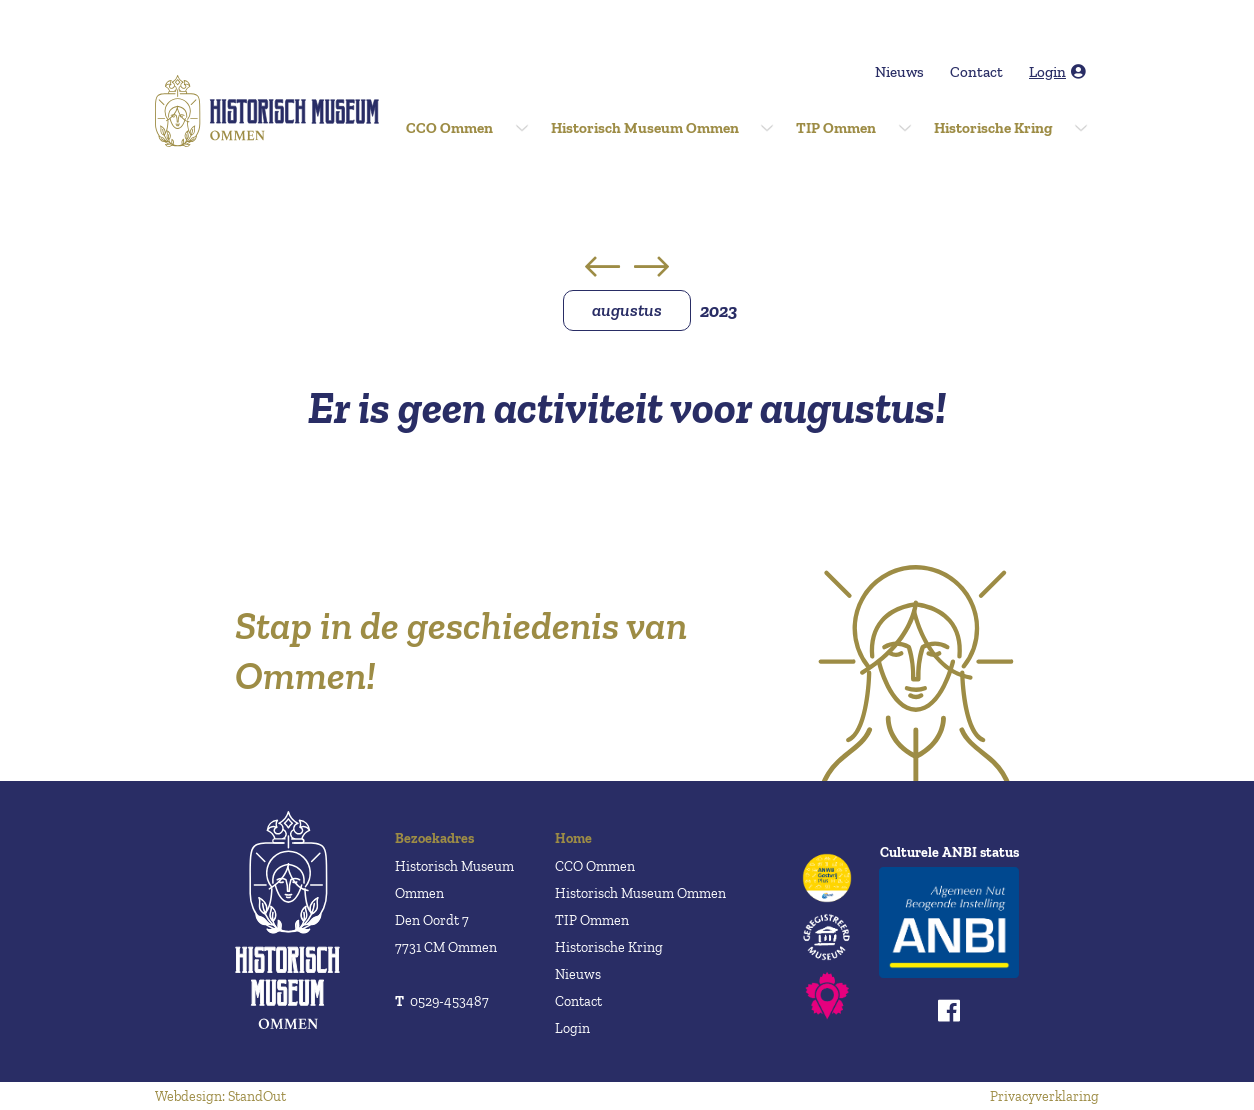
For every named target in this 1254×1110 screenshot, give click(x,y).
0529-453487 (442, 1001)
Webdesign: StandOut (220, 1096)
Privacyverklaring (1044, 1096)
